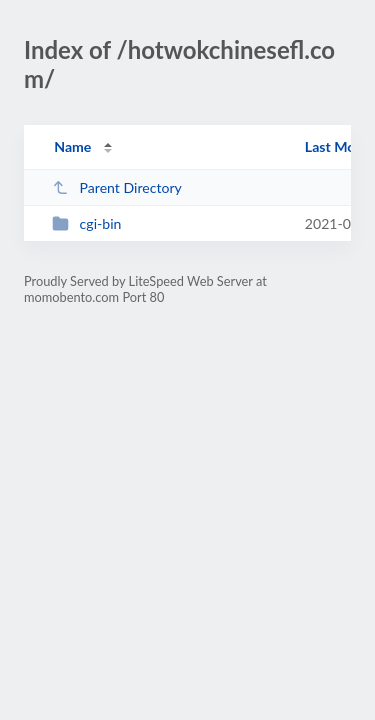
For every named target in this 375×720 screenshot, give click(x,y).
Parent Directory (117, 187)
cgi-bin (86, 223)
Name (72, 146)
